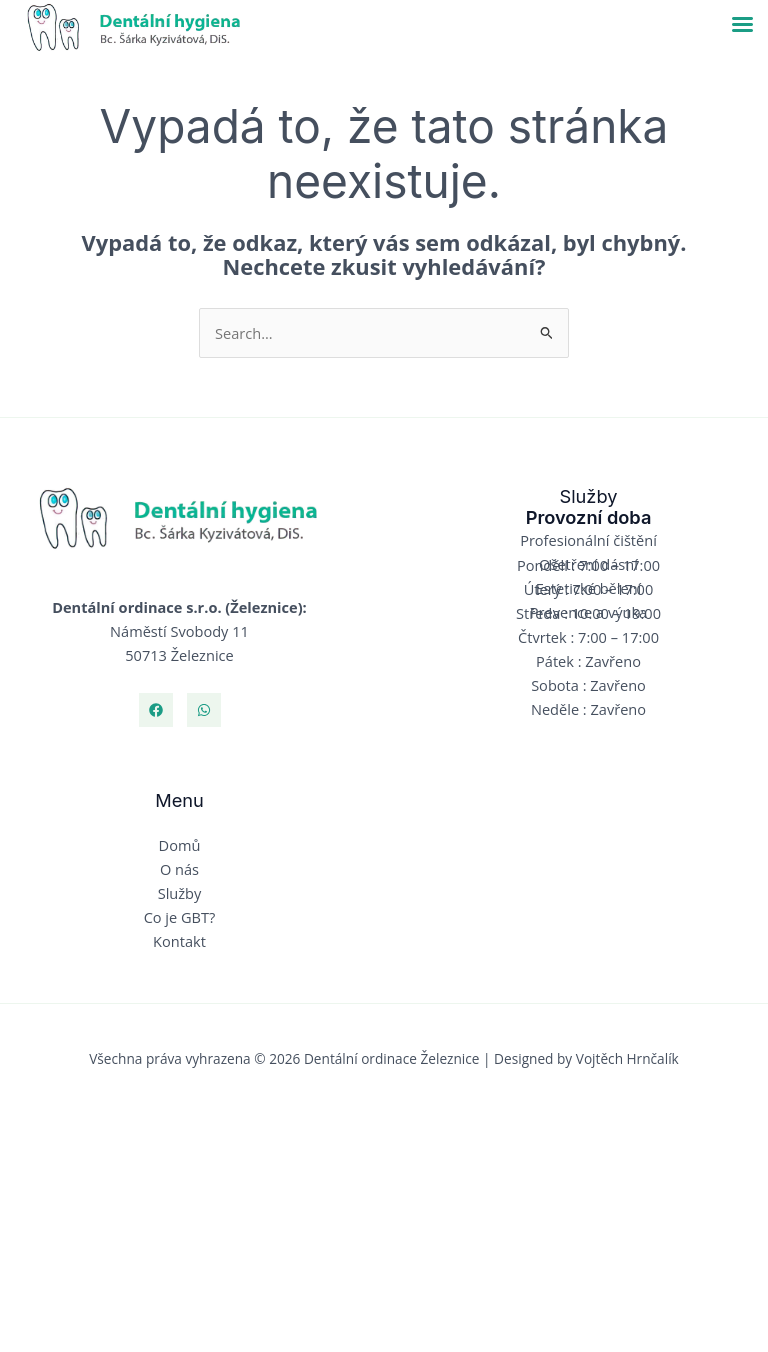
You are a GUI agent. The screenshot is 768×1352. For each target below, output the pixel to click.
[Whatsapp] (204, 710)
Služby (180, 893)
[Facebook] (156, 710)
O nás (179, 869)
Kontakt (179, 941)
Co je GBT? (180, 917)
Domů (180, 845)
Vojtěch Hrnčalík (627, 1058)
